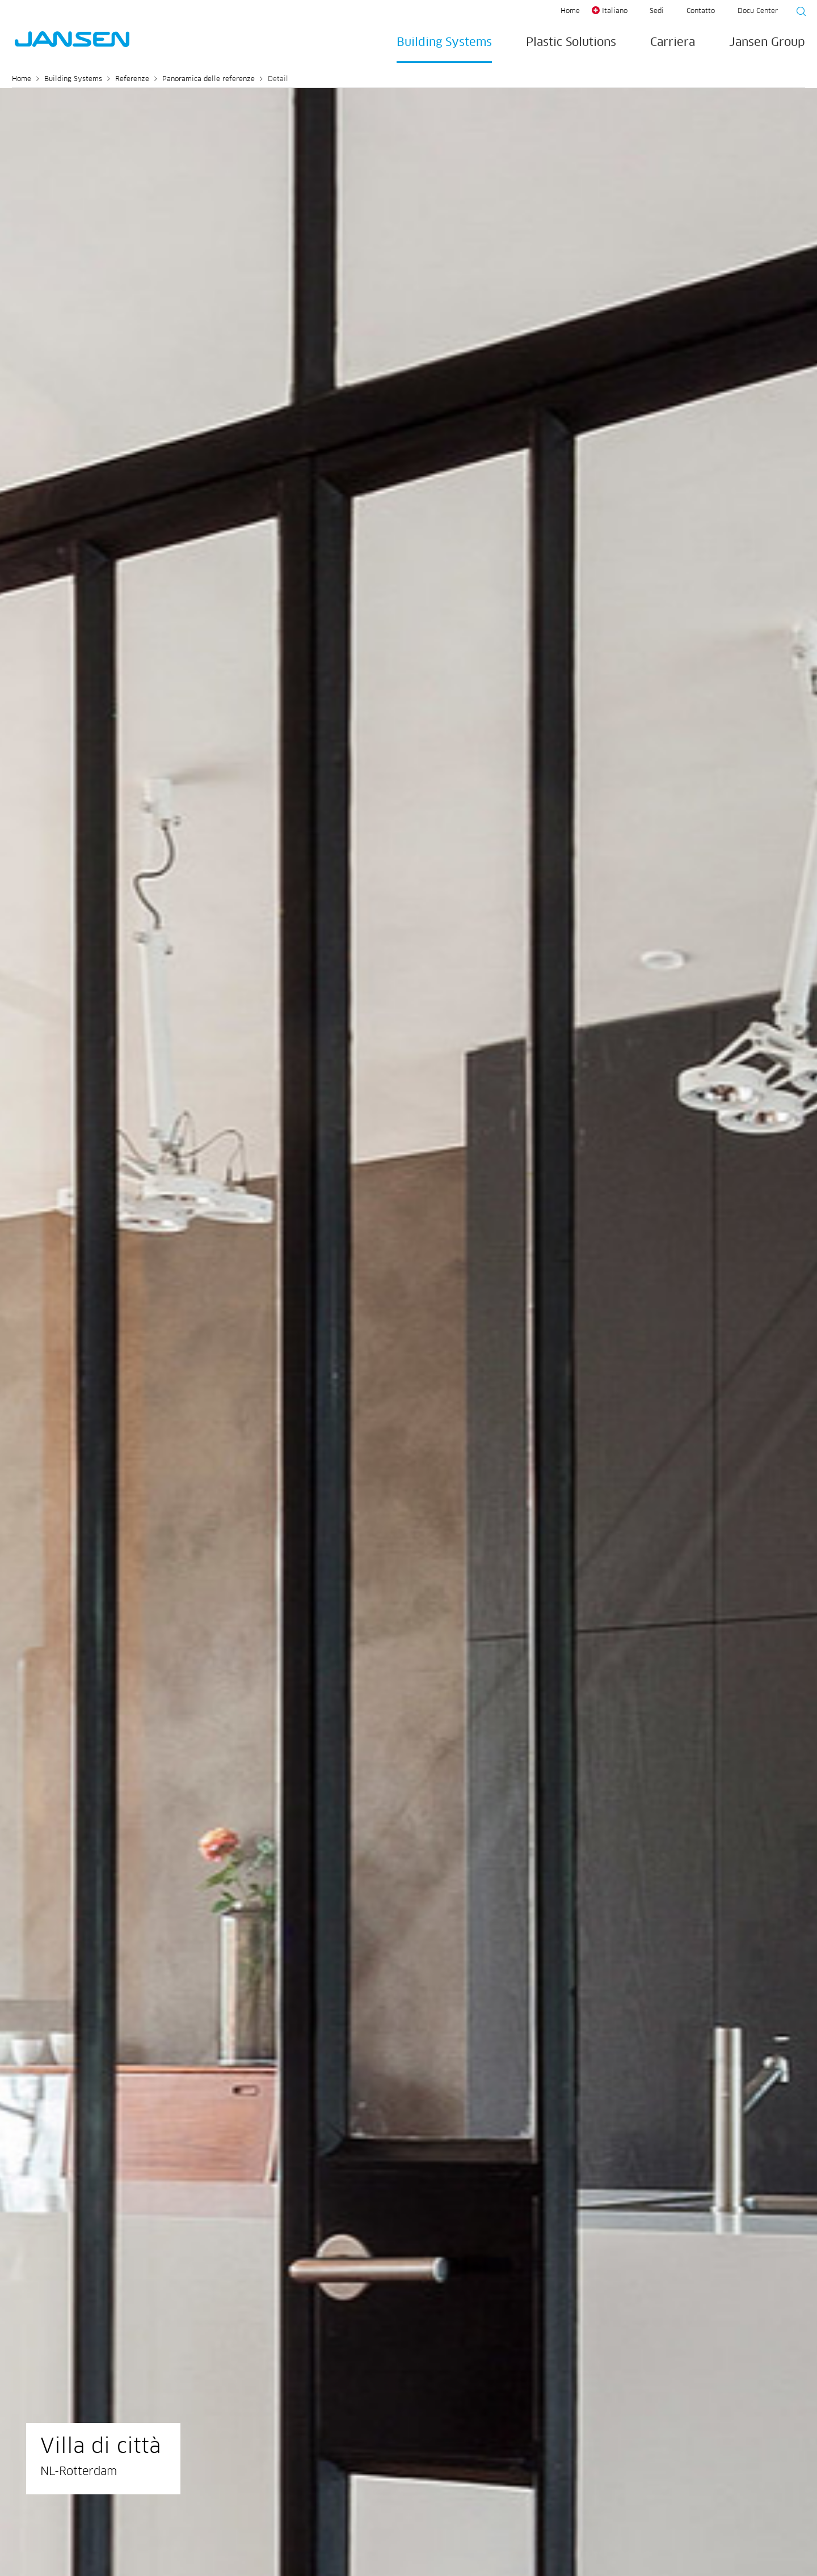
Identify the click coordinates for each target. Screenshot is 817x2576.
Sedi (657, 11)
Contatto (701, 11)
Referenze (132, 79)
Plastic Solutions (571, 42)
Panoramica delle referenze (208, 79)
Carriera (672, 42)
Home (570, 11)
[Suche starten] (797, 13)
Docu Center (758, 11)
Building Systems (444, 42)
